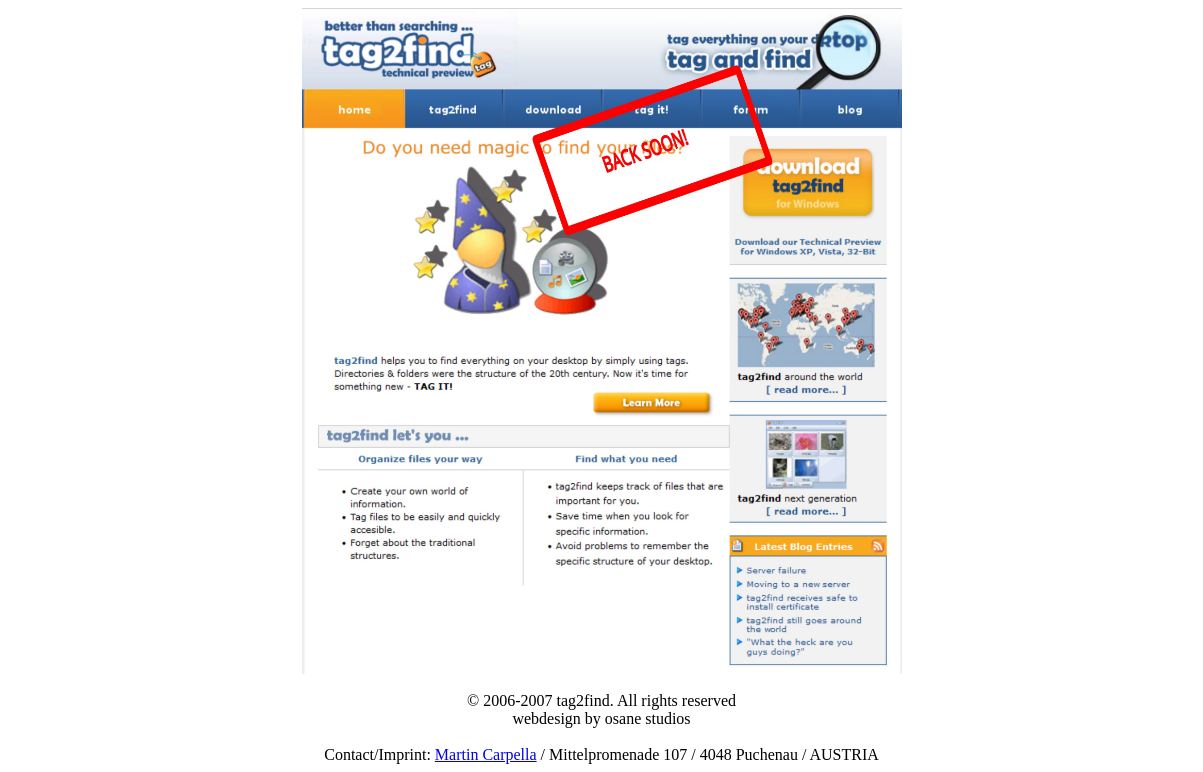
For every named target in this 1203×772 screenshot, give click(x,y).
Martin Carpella (486, 754)
